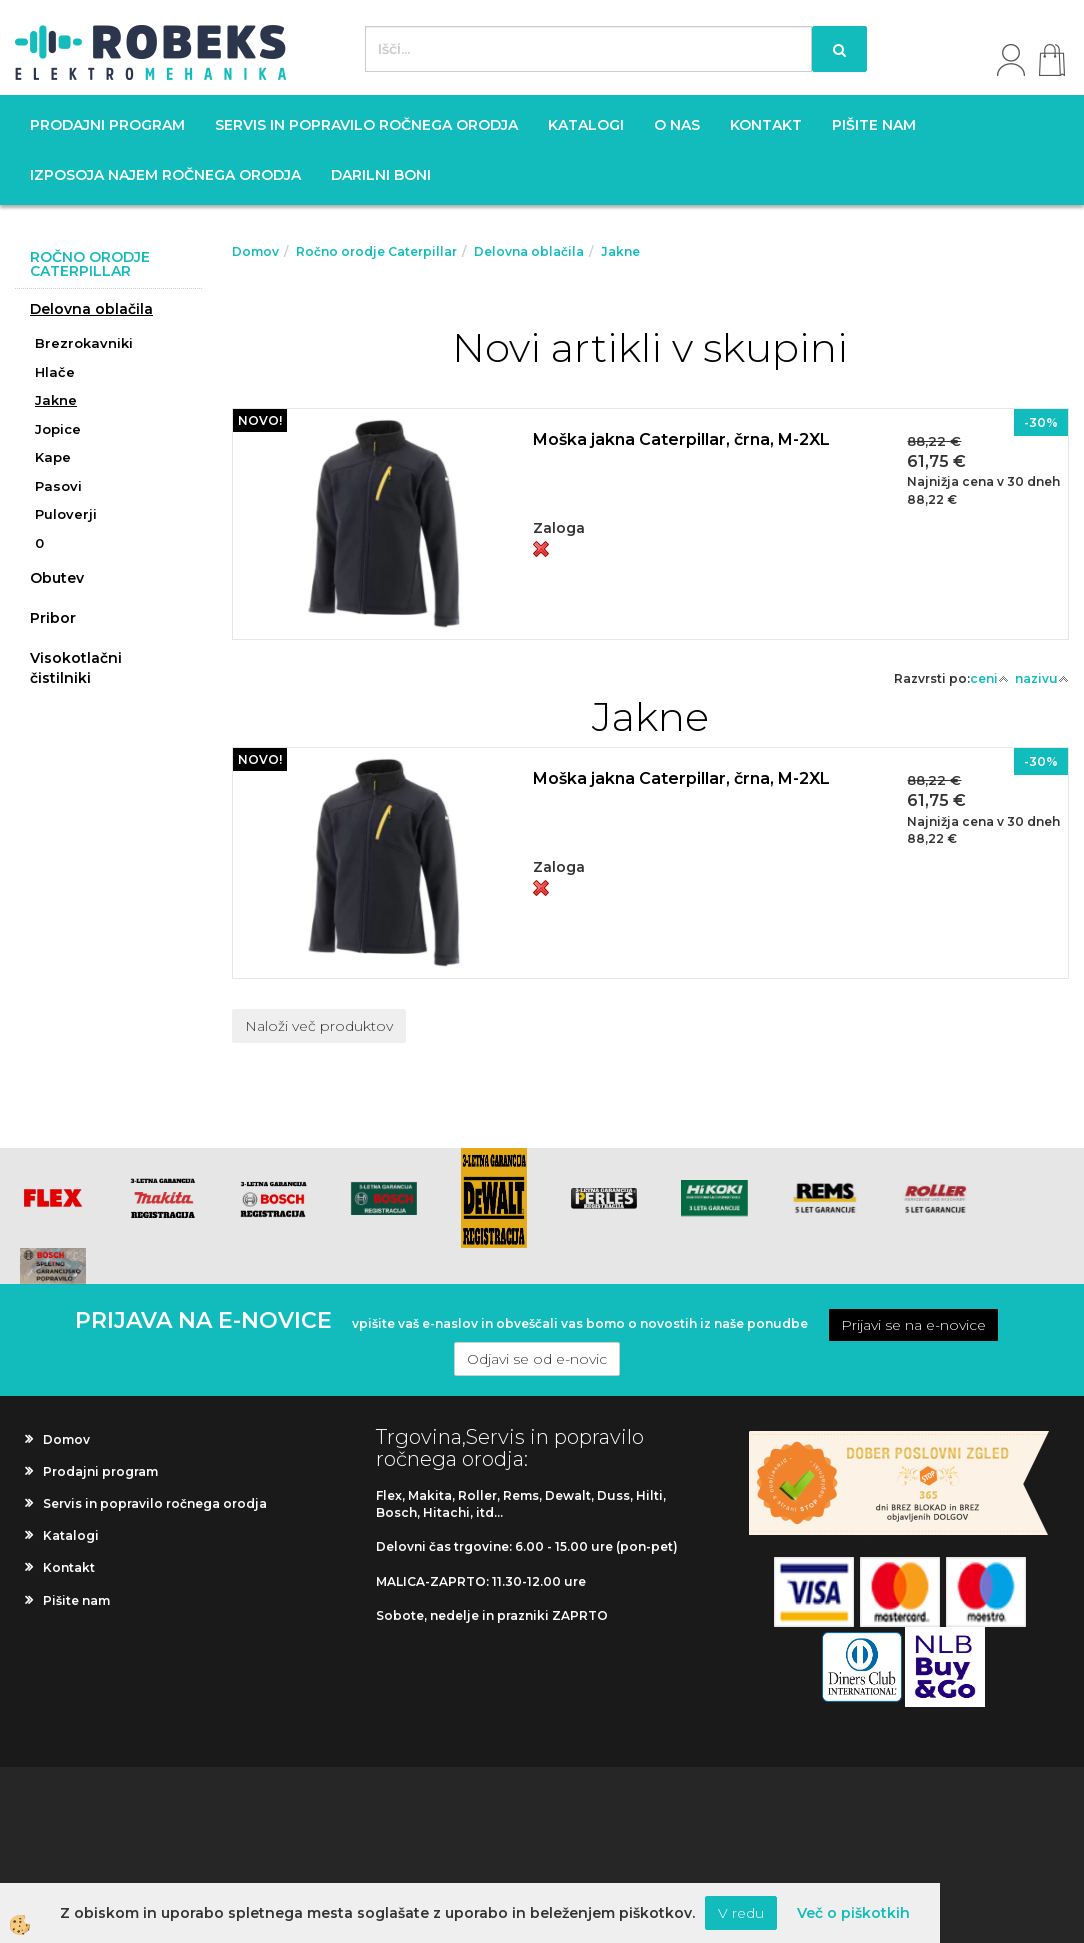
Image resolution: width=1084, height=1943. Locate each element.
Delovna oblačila (91, 309)
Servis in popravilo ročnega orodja (366, 125)
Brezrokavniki (84, 343)
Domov (255, 251)
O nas (677, 125)
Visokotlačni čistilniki (76, 668)
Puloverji (66, 514)
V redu (741, 1913)
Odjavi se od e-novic (537, 1359)
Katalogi (586, 125)
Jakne (56, 400)
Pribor (53, 618)
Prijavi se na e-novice (913, 1325)
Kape (53, 457)
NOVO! (260, 420)
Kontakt (766, 125)
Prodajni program (107, 125)
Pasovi (58, 486)
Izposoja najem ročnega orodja (165, 175)
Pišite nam (874, 125)
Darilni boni (381, 175)
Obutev (57, 578)
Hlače (55, 372)
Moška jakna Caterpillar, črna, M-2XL (681, 439)
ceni (989, 678)
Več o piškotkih (853, 1913)
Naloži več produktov (319, 1026)
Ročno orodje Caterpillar (376, 251)
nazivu (1042, 678)
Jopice (58, 429)
